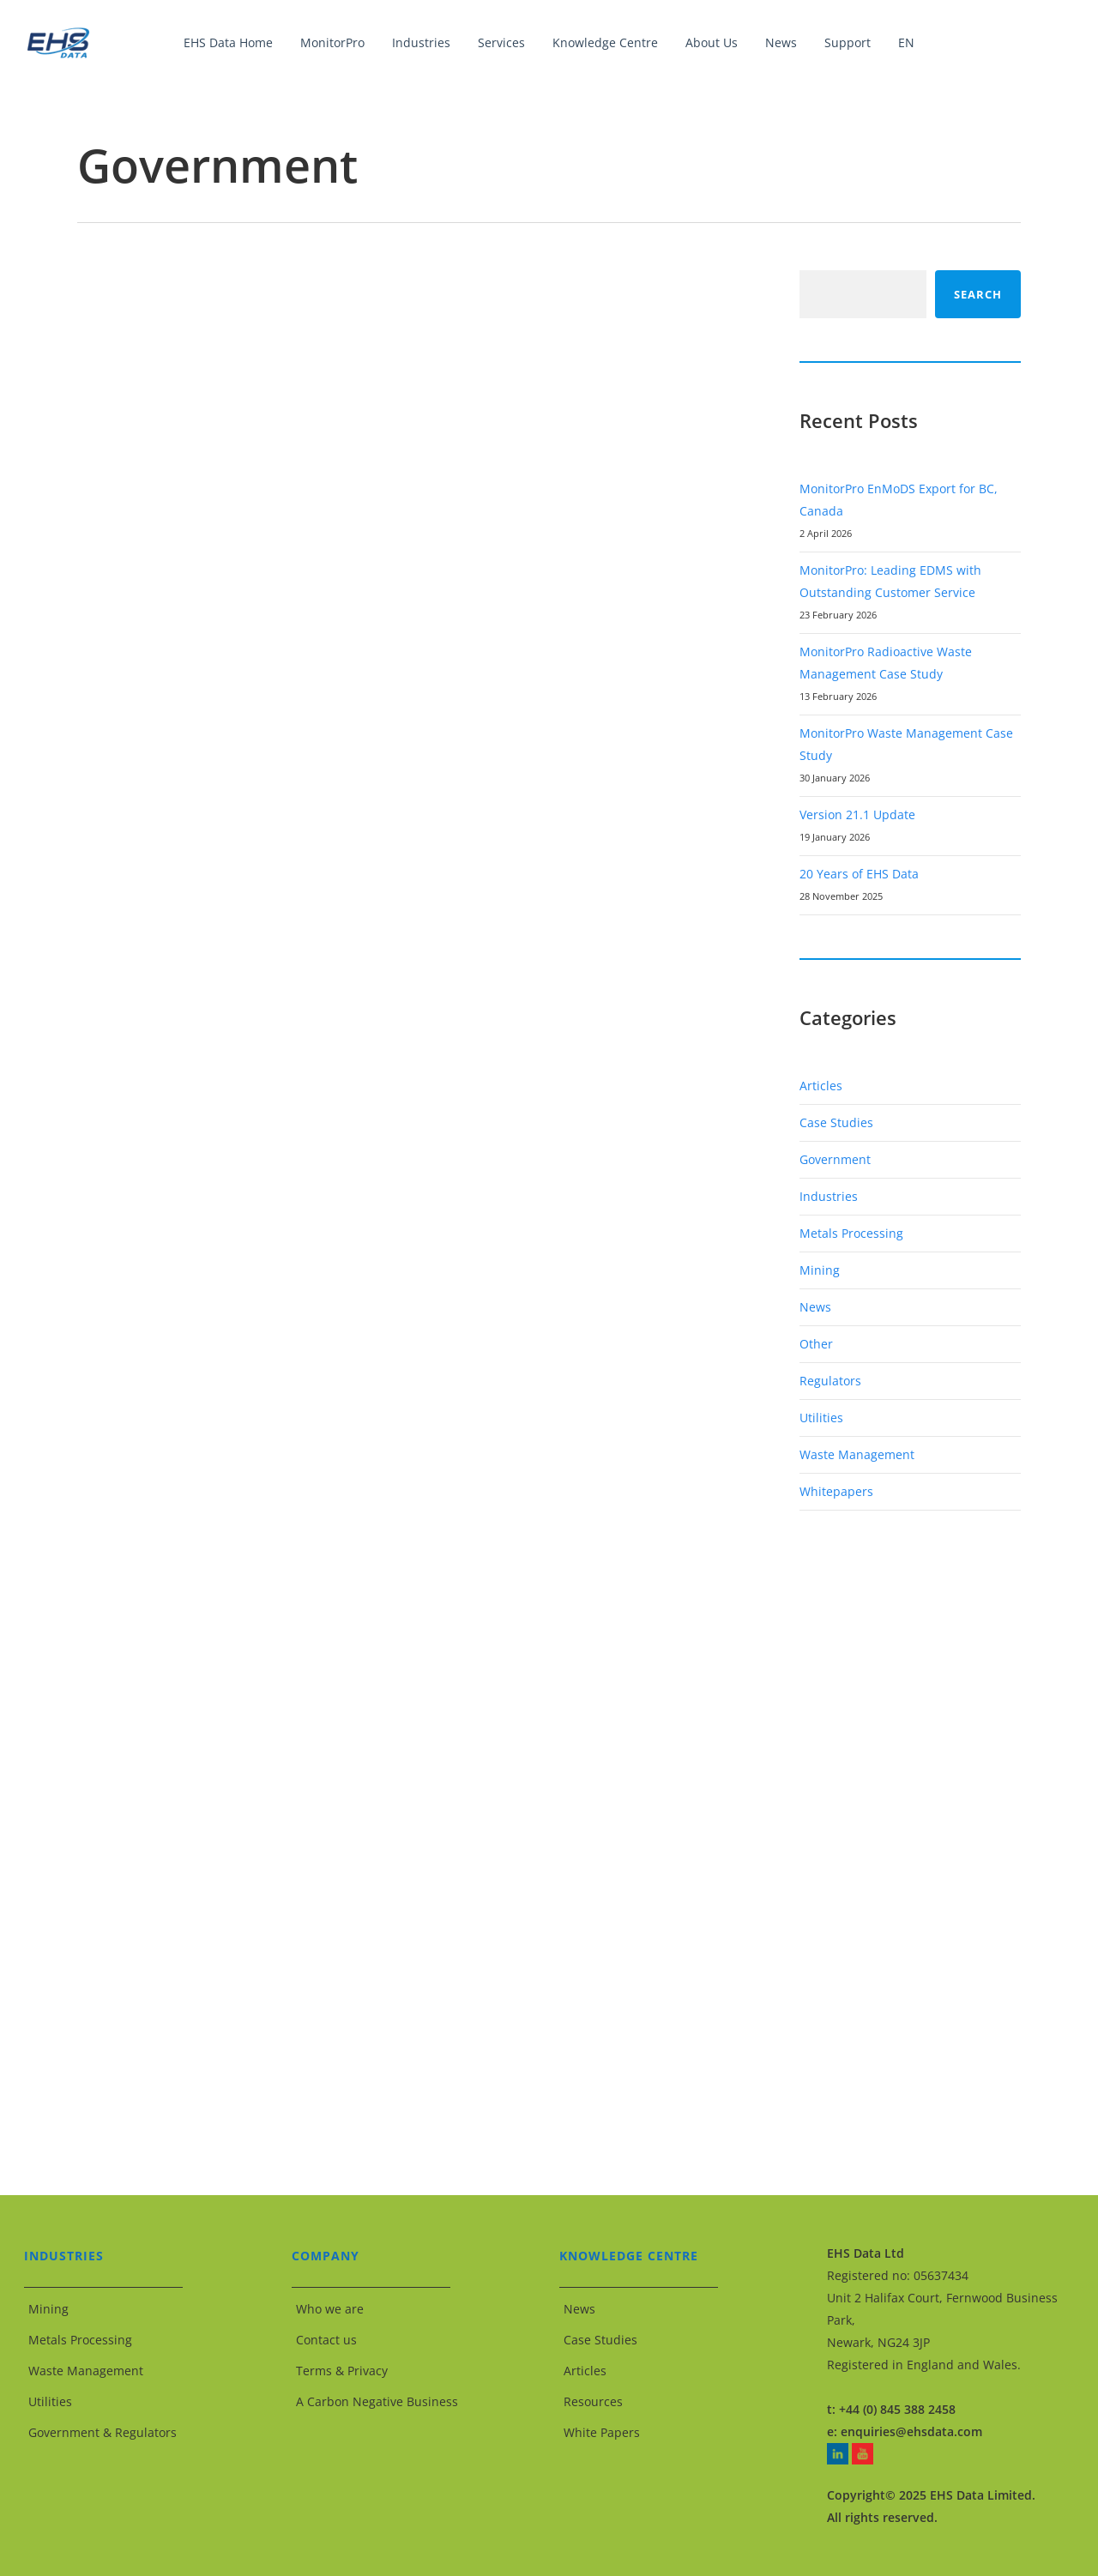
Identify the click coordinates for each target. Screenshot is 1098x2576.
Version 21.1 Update (857, 814)
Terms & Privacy (342, 2370)
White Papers (602, 2432)
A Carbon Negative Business (377, 2401)
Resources (593, 2401)
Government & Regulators (102, 2432)
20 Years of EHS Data (859, 874)
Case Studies (836, 1122)
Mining (819, 1270)
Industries (828, 1196)
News (815, 1307)
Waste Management (856, 1454)
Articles (820, 1085)
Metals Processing (851, 1233)
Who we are (330, 2309)
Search (978, 294)
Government (835, 1159)
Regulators (830, 1380)
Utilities (821, 1417)
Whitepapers (836, 1491)
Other (816, 1344)
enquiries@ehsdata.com (911, 2431)
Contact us (326, 2340)
